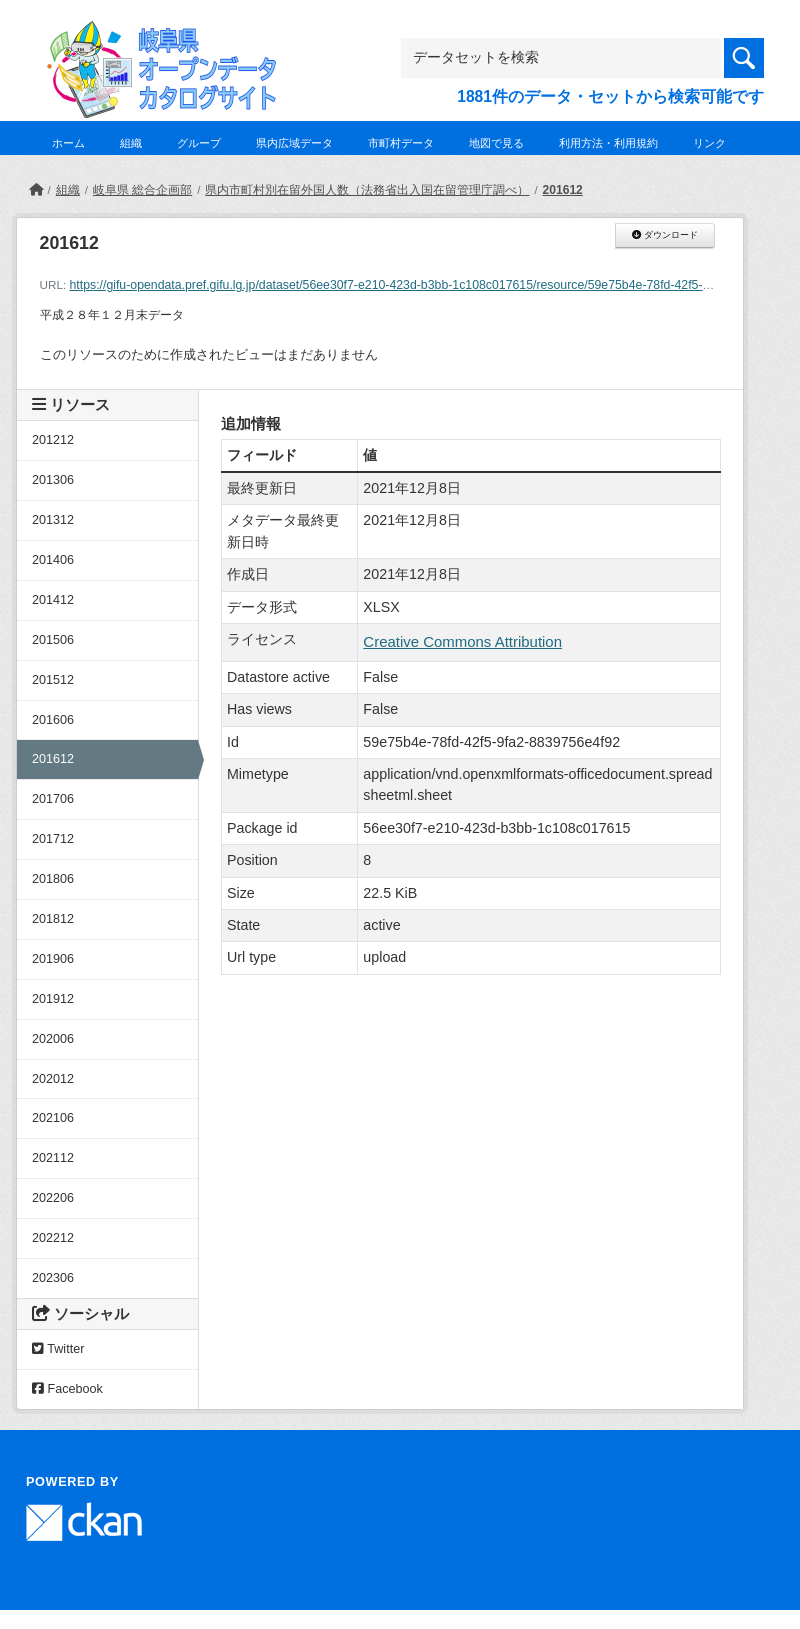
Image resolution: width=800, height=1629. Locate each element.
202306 (53, 1278)
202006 (53, 1039)
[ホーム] (36, 190)
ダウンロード (664, 235)
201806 (53, 879)
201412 (53, 600)
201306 (53, 480)
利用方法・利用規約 (608, 143)
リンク (709, 143)
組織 (131, 143)
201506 (53, 640)
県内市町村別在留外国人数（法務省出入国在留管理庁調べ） (367, 190)
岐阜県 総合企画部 (142, 190)
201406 (53, 560)
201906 (53, 959)
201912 (53, 999)
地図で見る (496, 143)
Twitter (58, 1349)
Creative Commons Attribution (462, 641)
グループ (199, 143)
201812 (53, 919)
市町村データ (401, 143)
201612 (563, 190)
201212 (53, 440)
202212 (53, 1238)
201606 (53, 720)
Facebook (67, 1389)
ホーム (68, 143)
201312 (53, 520)
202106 (53, 1118)
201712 (53, 839)
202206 (53, 1198)
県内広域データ (294, 143)
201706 (53, 799)
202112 (53, 1158)
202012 (53, 1079)
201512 (53, 680)
